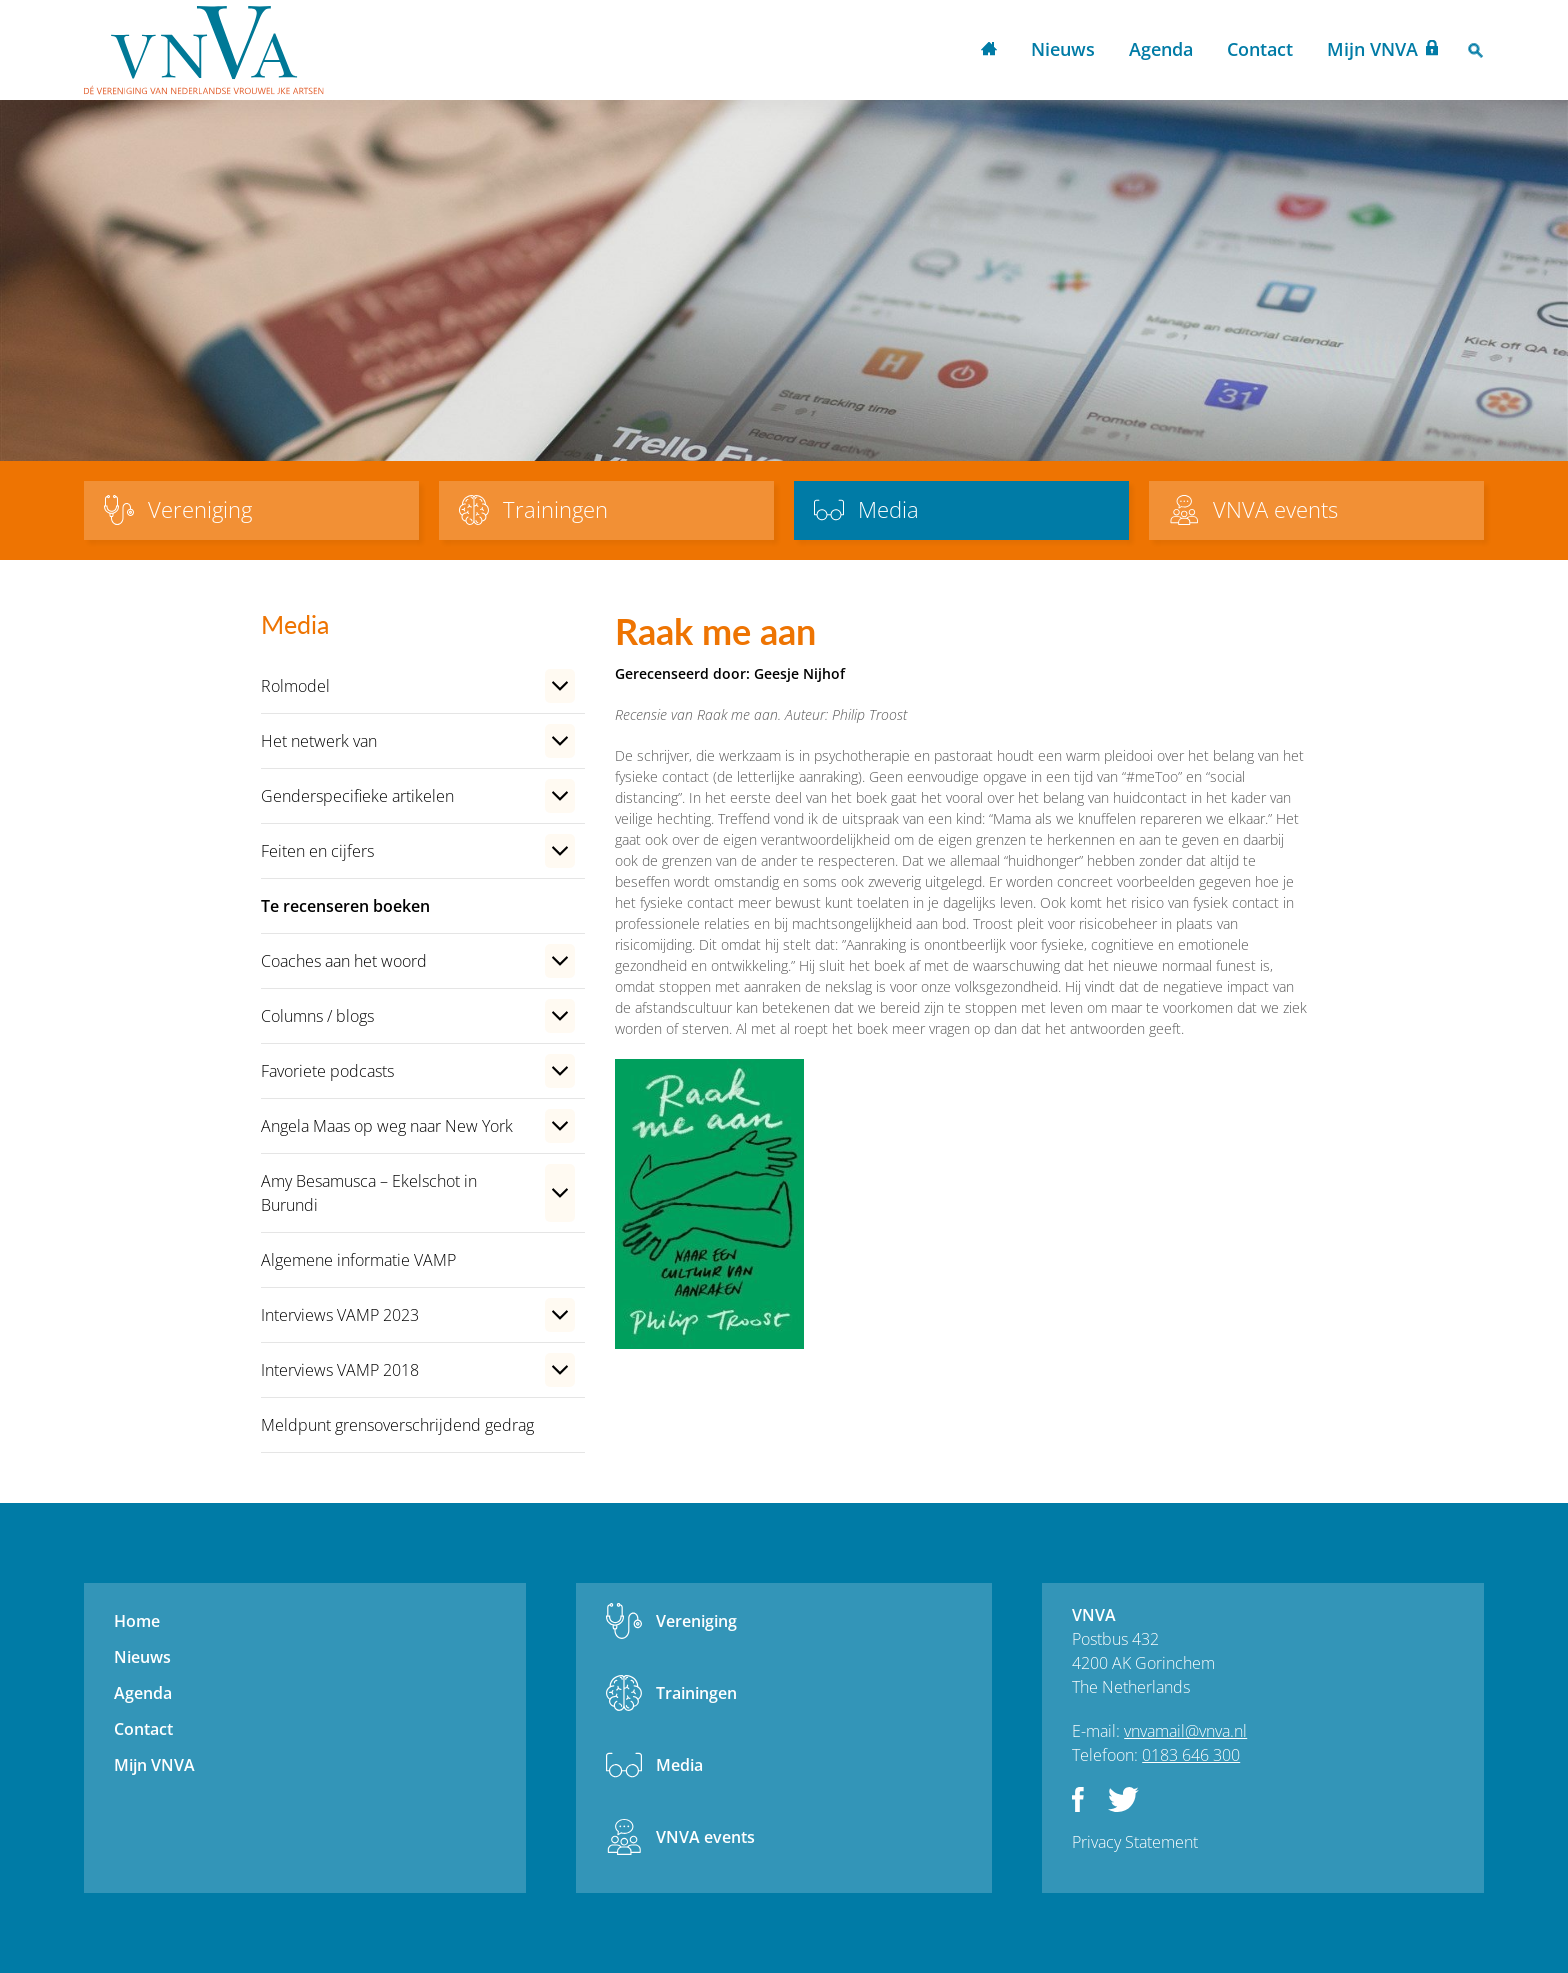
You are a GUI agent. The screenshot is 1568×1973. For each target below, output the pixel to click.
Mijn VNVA (1372, 49)
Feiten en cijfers (317, 851)
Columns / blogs (317, 1016)
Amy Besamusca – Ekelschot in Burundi (369, 1193)
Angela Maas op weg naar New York (387, 1126)
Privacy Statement (1135, 1842)
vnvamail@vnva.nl (1185, 1731)
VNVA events (705, 1837)
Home (989, 50)
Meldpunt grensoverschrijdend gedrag (397, 1425)
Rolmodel (295, 686)
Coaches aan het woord (344, 961)
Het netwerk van (319, 741)
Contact (1260, 49)
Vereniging (696, 1621)
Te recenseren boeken (345, 906)
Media (679, 1765)
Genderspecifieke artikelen (357, 796)
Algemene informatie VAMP (358, 1260)
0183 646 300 (1191, 1755)
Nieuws (1063, 49)
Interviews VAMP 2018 (340, 1370)
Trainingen (696, 1693)
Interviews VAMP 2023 (340, 1315)
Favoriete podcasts (327, 1071)
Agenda (1161, 49)
